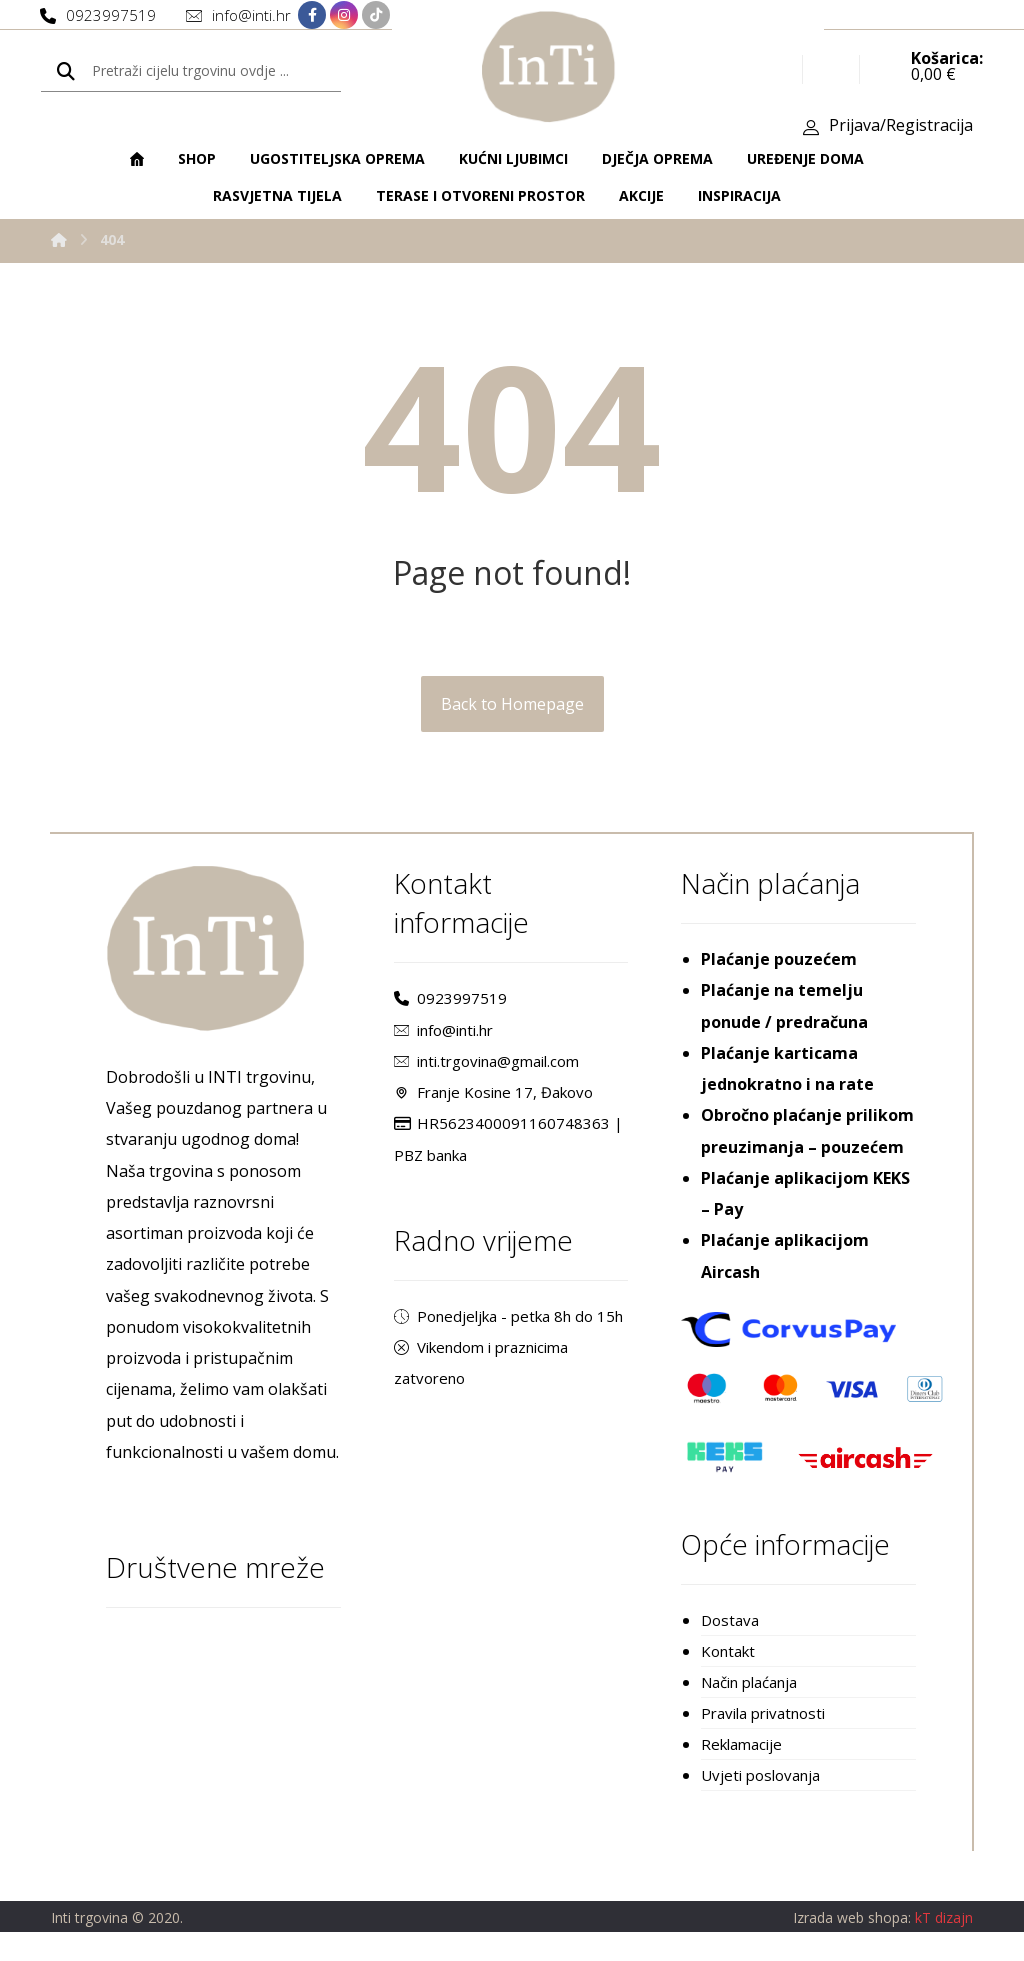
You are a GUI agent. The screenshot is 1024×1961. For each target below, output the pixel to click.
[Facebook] (312, 17)
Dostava (730, 1643)
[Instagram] (344, 17)
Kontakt (728, 1675)
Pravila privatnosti (763, 1739)
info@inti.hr (443, 1045)
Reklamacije (741, 1771)
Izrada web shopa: (852, 1945)
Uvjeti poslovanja (760, 1803)
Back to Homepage (512, 717)
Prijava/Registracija (901, 131)
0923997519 (450, 1013)
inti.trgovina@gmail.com (486, 1077)
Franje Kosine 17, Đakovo (493, 1109)
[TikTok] (376, 17)
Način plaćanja (749, 1707)
